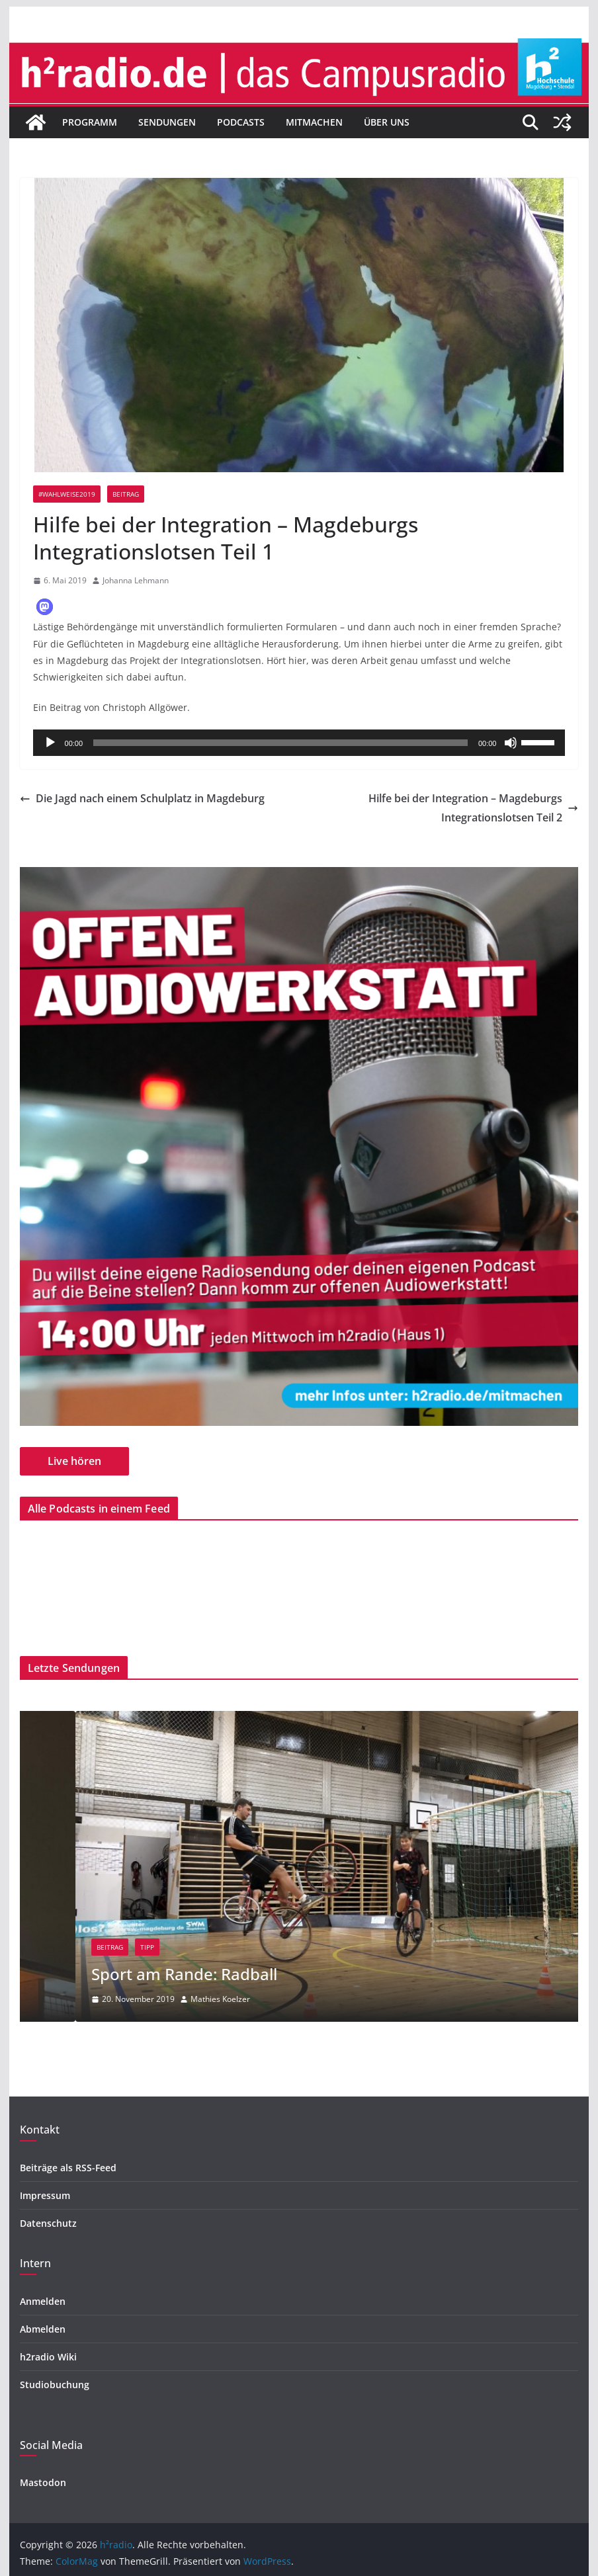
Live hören (74, 1461)
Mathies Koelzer (288, 1999)
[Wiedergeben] (50, 742)
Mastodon (43, 2482)
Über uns (386, 122)
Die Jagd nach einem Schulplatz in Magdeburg (142, 798)
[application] (299, 742)
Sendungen (167, 122)
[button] (44, 607)
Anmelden (42, 2301)
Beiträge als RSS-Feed (68, 2167)
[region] (299, 1146)
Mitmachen (314, 122)
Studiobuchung (54, 2384)
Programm (89, 122)
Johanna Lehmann (136, 580)
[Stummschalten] (510, 742)
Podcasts (241, 122)
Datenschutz (48, 2223)
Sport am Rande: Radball (252, 1974)
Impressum (45, 2195)
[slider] (280, 742)
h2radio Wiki (48, 2356)
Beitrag (125, 494)
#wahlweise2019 (66, 494)
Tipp (215, 1947)
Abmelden (42, 2329)
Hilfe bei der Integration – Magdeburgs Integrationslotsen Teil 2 (473, 808)
